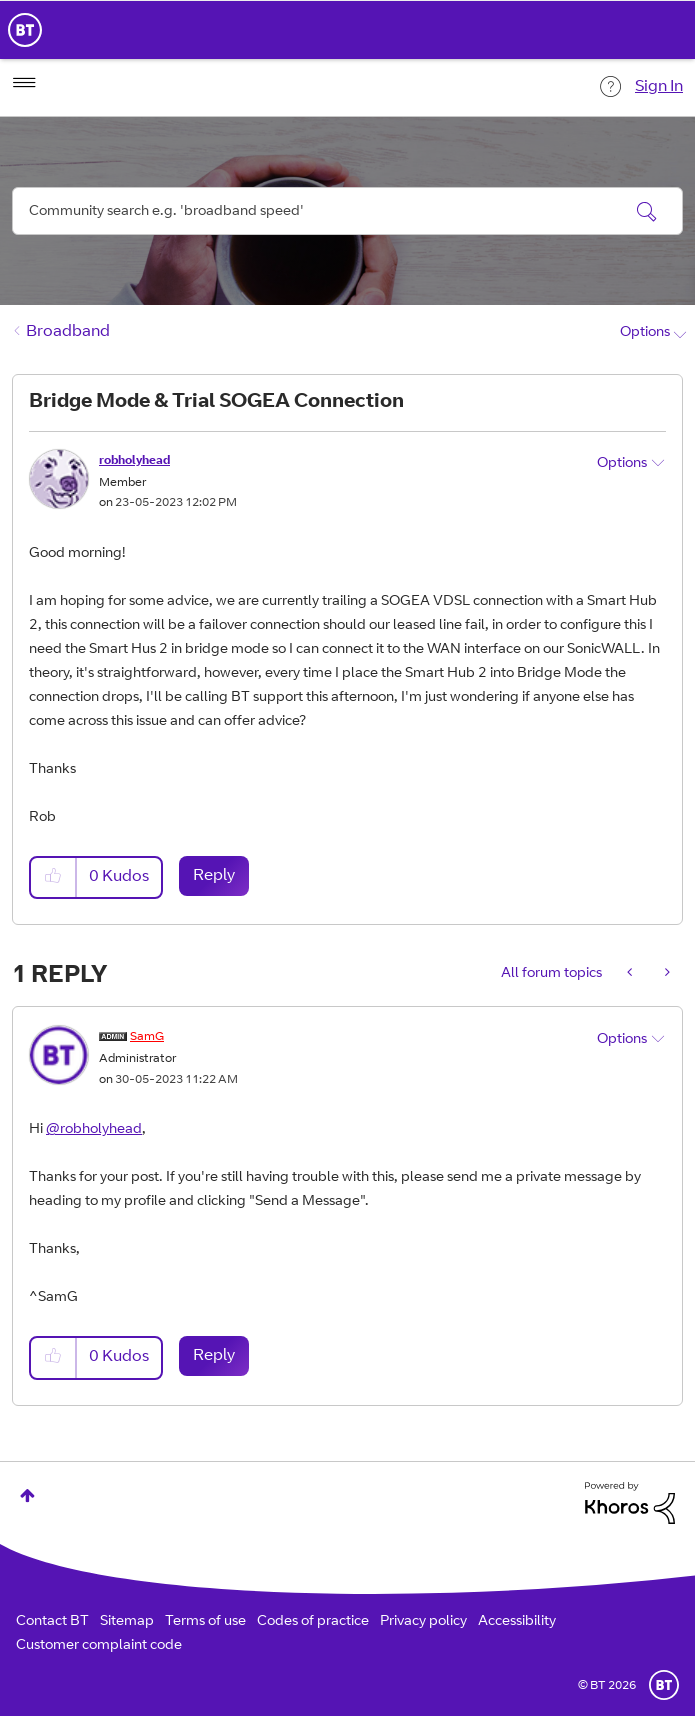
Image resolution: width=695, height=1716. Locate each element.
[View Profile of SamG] (147, 1037)
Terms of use (205, 1622)
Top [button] (27, 1495)
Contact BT (52, 1622)
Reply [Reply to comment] (214, 1356)
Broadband (68, 332)
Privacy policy (423, 1622)
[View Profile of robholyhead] (134, 461)
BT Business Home (25, 30)
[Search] (347, 211)
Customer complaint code (99, 1646)
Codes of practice (313, 1622)
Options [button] (645, 333)
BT (664, 1685)
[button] (54, 877)
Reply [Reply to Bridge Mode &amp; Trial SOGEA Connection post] (214, 876)
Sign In (659, 87)
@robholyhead (94, 1130)
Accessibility (517, 1622)
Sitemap (127, 1622)
